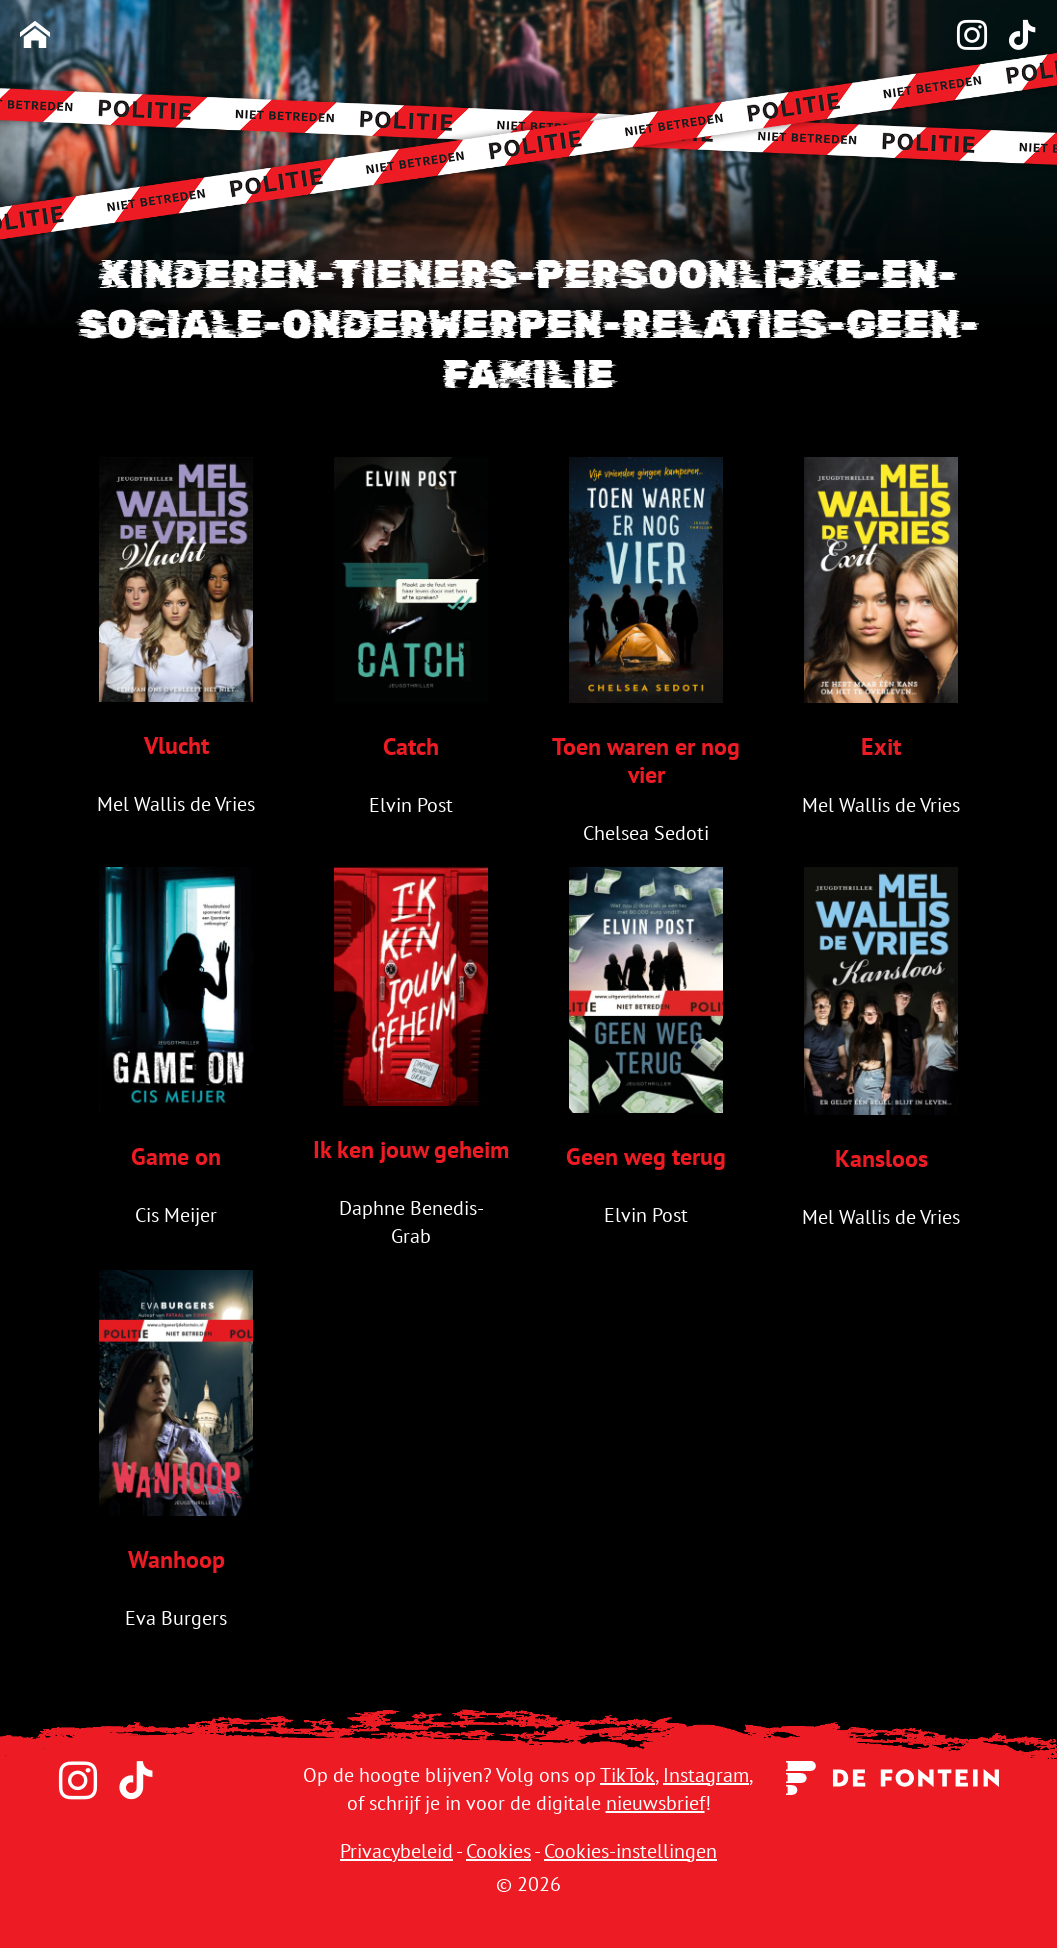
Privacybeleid (396, 1851)
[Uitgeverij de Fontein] (892, 1776)
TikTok (627, 1775)
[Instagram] (962, 36)
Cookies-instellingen (630, 1851)
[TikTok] (1012, 36)
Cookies (498, 1851)
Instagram (706, 1775)
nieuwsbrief (655, 1803)
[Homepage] (35, 36)
